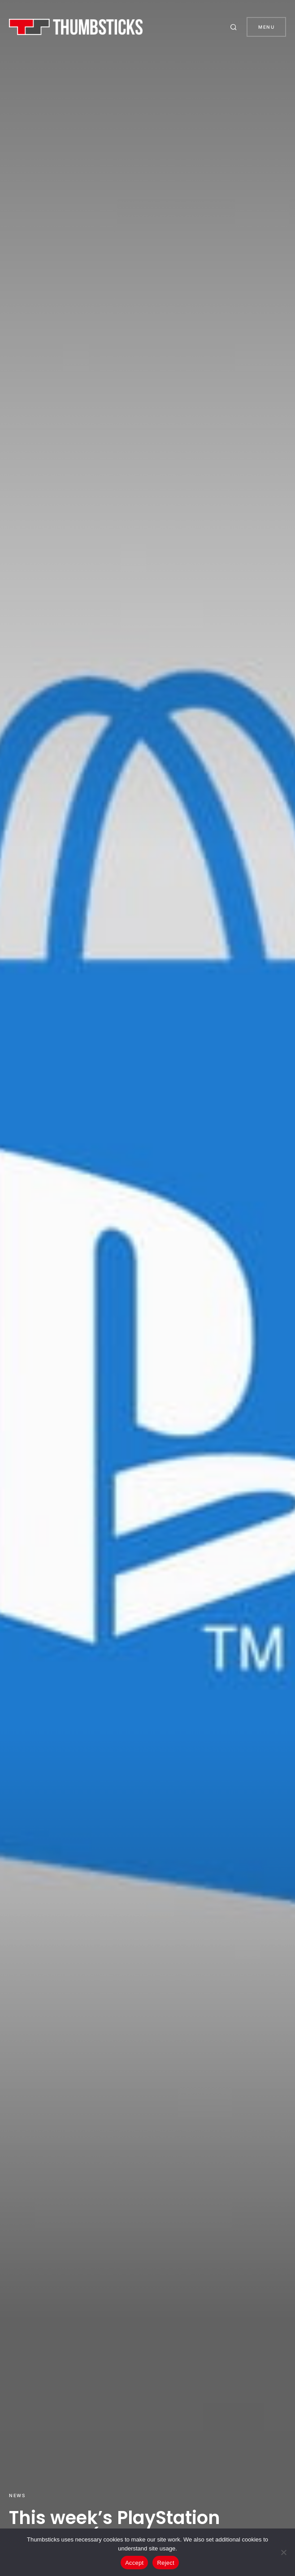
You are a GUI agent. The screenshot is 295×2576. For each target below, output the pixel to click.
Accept (134, 2562)
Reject (165, 2562)
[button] (235, 26)
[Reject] (283, 2552)
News (17, 2495)
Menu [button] (266, 27)
